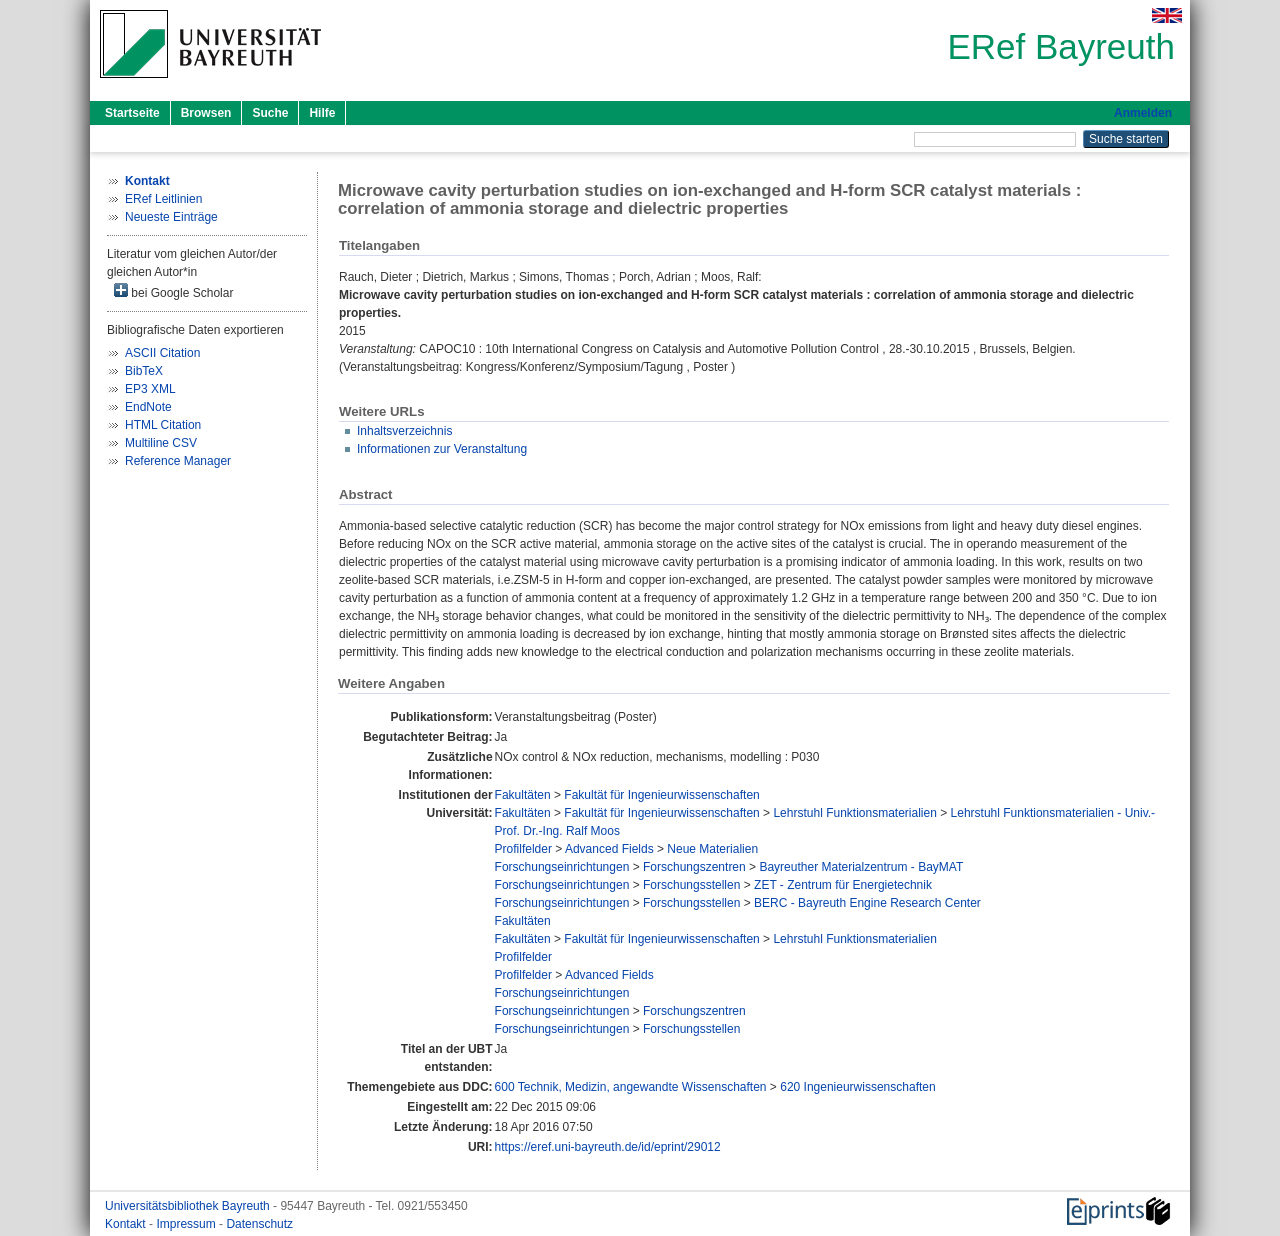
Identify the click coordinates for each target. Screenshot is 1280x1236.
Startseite (132, 113)
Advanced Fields (609, 849)
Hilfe (322, 113)
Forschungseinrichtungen (562, 867)
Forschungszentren (694, 867)
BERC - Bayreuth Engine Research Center (867, 903)
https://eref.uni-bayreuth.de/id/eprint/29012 (608, 1147)
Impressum (187, 1224)
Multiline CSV (161, 443)
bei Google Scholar (173, 291)
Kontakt (127, 1224)
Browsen (206, 113)
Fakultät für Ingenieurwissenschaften (661, 795)
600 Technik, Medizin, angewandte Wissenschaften (631, 1087)
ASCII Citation (162, 353)
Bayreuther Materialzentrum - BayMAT (861, 867)
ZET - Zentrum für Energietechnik (843, 885)
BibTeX (144, 371)
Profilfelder (523, 849)
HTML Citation (163, 425)
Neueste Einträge (171, 217)
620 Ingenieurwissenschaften (857, 1087)
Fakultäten (523, 795)
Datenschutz (259, 1224)
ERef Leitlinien (163, 199)
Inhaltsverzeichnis (404, 431)
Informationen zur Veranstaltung (442, 449)
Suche (270, 113)
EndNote (148, 407)
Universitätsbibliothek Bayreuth (189, 1206)
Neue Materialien (712, 849)
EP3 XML (150, 389)
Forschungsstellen (691, 885)
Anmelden (1143, 113)
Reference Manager (178, 461)
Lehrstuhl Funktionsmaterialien (854, 813)
